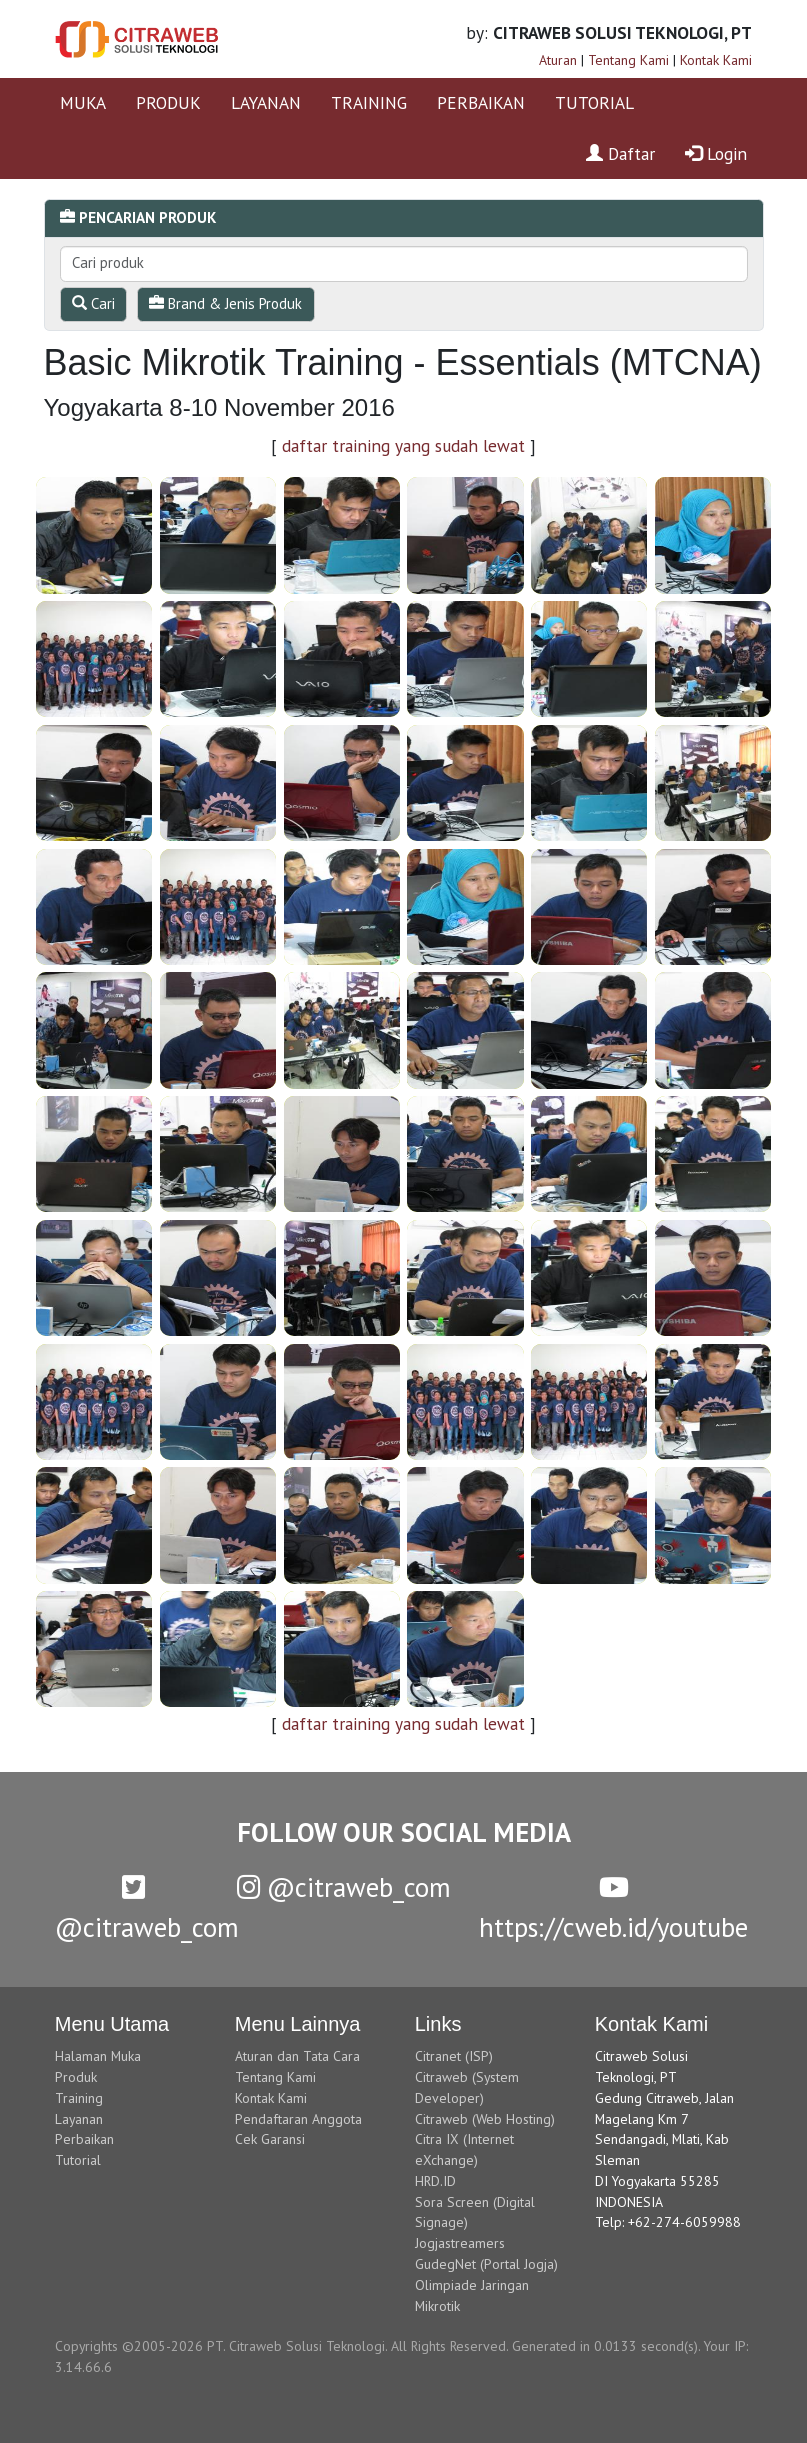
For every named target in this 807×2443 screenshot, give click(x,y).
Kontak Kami (716, 60)
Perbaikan (84, 2139)
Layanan (79, 2119)
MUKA (83, 102)
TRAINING (369, 102)
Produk (76, 2077)
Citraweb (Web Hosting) (485, 2119)
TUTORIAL (594, 102)
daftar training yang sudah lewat (403, 445)
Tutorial (78, 2160)
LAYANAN (266, 102)
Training (79, 2098)
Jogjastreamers (460, 2243)
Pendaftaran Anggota (298, 2119)
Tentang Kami (628, 60)
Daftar (620, 153)
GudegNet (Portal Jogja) (486, 2264)
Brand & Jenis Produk (225, 303)
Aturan (558, 60)
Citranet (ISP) (454, 2056)
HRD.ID (435, 2181)
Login (716, 153)
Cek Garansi (270, 2139)
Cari (93, 303)
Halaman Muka (98, 2056)
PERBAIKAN (481, 102)
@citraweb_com (344, 1887)
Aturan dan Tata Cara (297, 2056)
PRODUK (168, 102)
